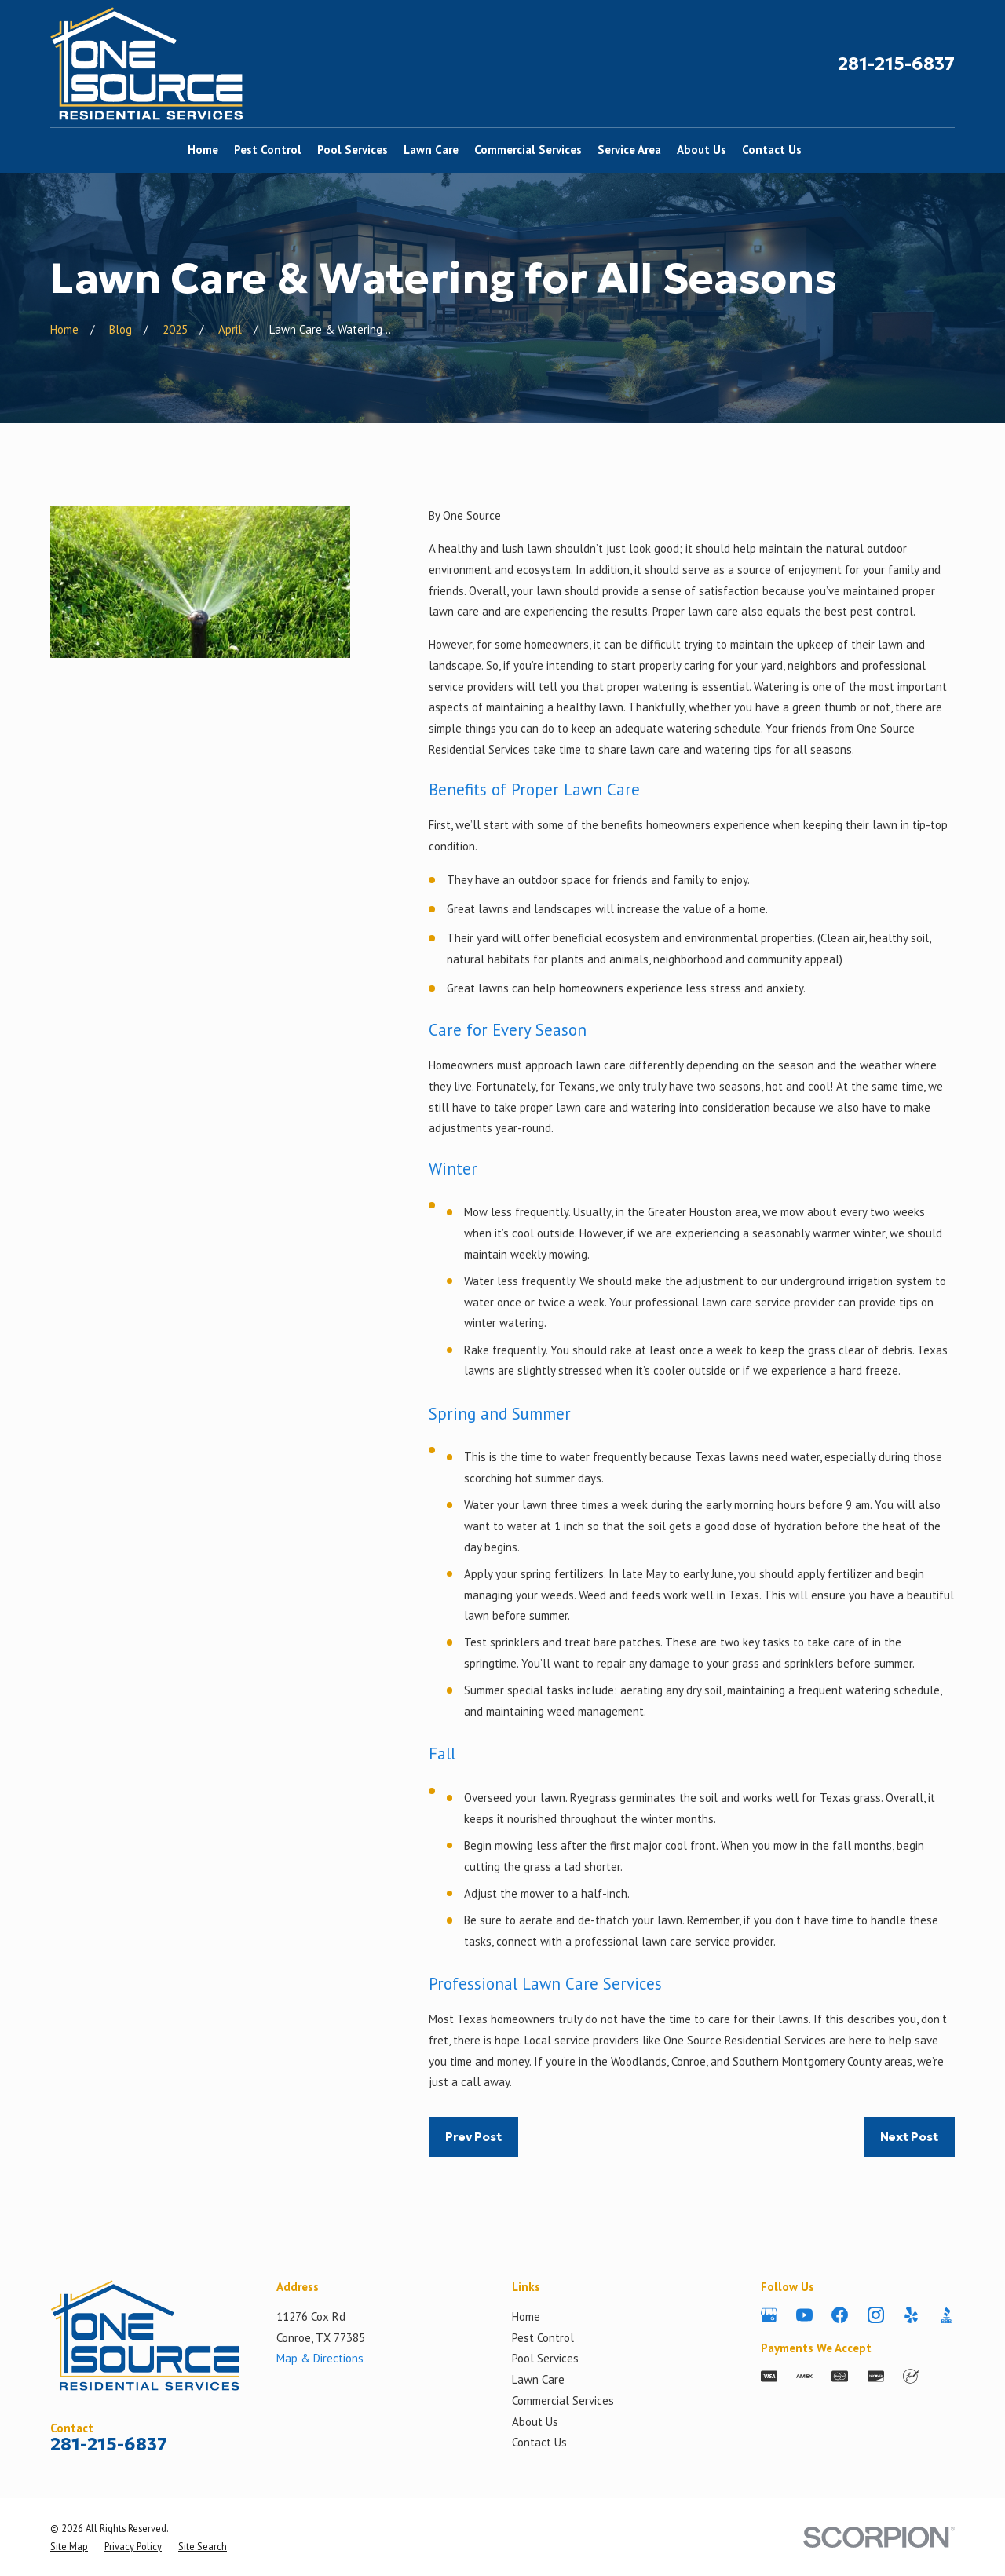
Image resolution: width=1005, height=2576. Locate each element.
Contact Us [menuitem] (772, 149)
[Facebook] (839, 2315)
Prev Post (473, 2136)
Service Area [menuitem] (629, 149)
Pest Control (543, 2337)
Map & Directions (320, 2358)
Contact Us (539, 2442)
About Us (535, 2421)
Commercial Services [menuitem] (528, 149)
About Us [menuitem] (701, 149)
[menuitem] (69, 2546)
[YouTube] (804, 2315)
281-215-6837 (896, 64)
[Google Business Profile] (769, 2315)
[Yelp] (911, 2315)
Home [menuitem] (203, 149)
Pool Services (545, 2358)
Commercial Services (563, 2400)
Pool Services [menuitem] (352, 149)
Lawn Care (538, 2379)
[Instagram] (876, 2315)
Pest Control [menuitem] (268, 149)
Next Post (909, 2136)
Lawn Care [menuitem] (431, 149)
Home (526, 2316)
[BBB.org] (946, 2315)
